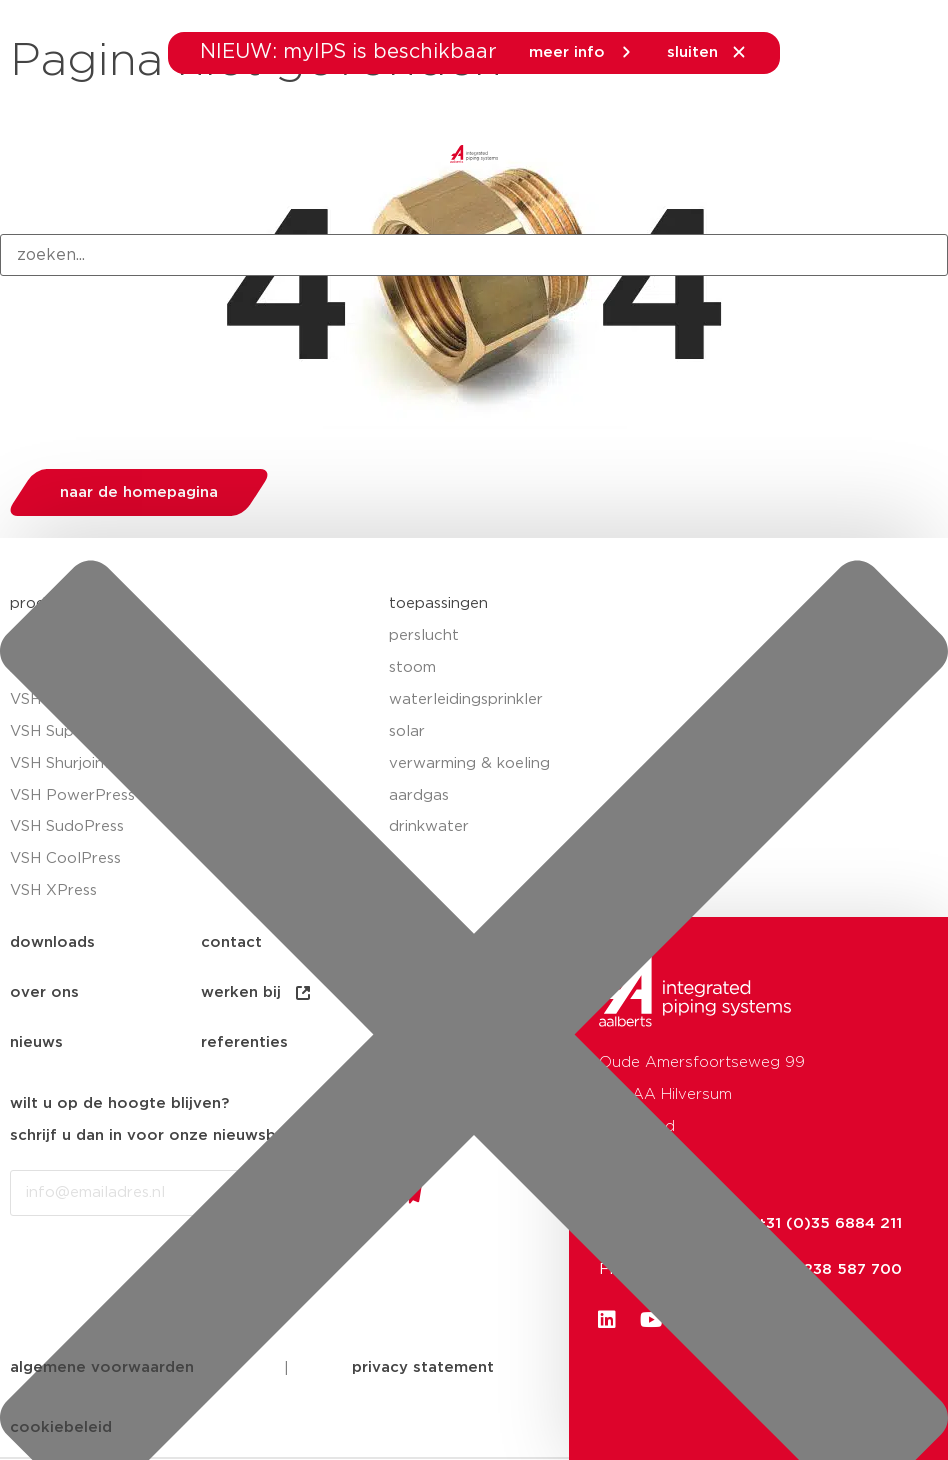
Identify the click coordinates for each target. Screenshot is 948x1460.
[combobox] (474, 255)
